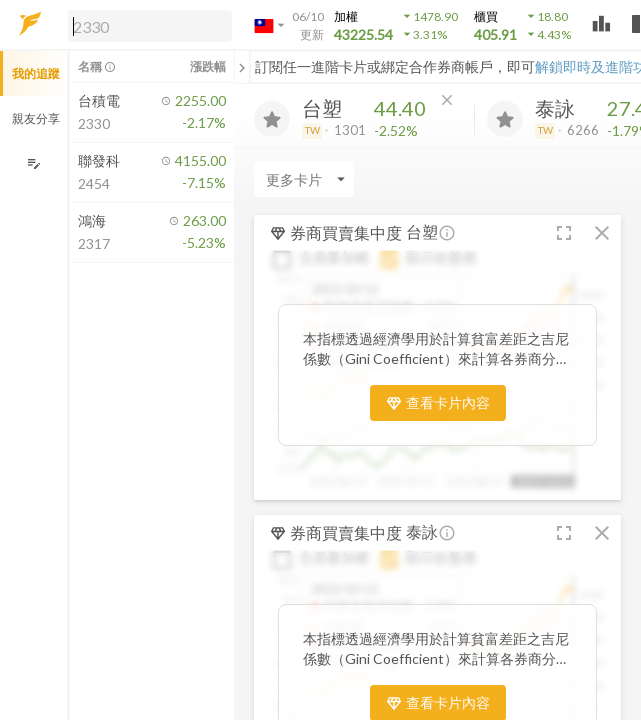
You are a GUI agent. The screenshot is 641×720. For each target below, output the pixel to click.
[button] (146, 25)
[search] (150, 26)
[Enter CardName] (304, 179)
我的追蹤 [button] (36, 73)
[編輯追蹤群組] (33, 163)
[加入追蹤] (272, 119)
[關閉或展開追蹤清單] (242, 67)
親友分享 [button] (36, 118)
